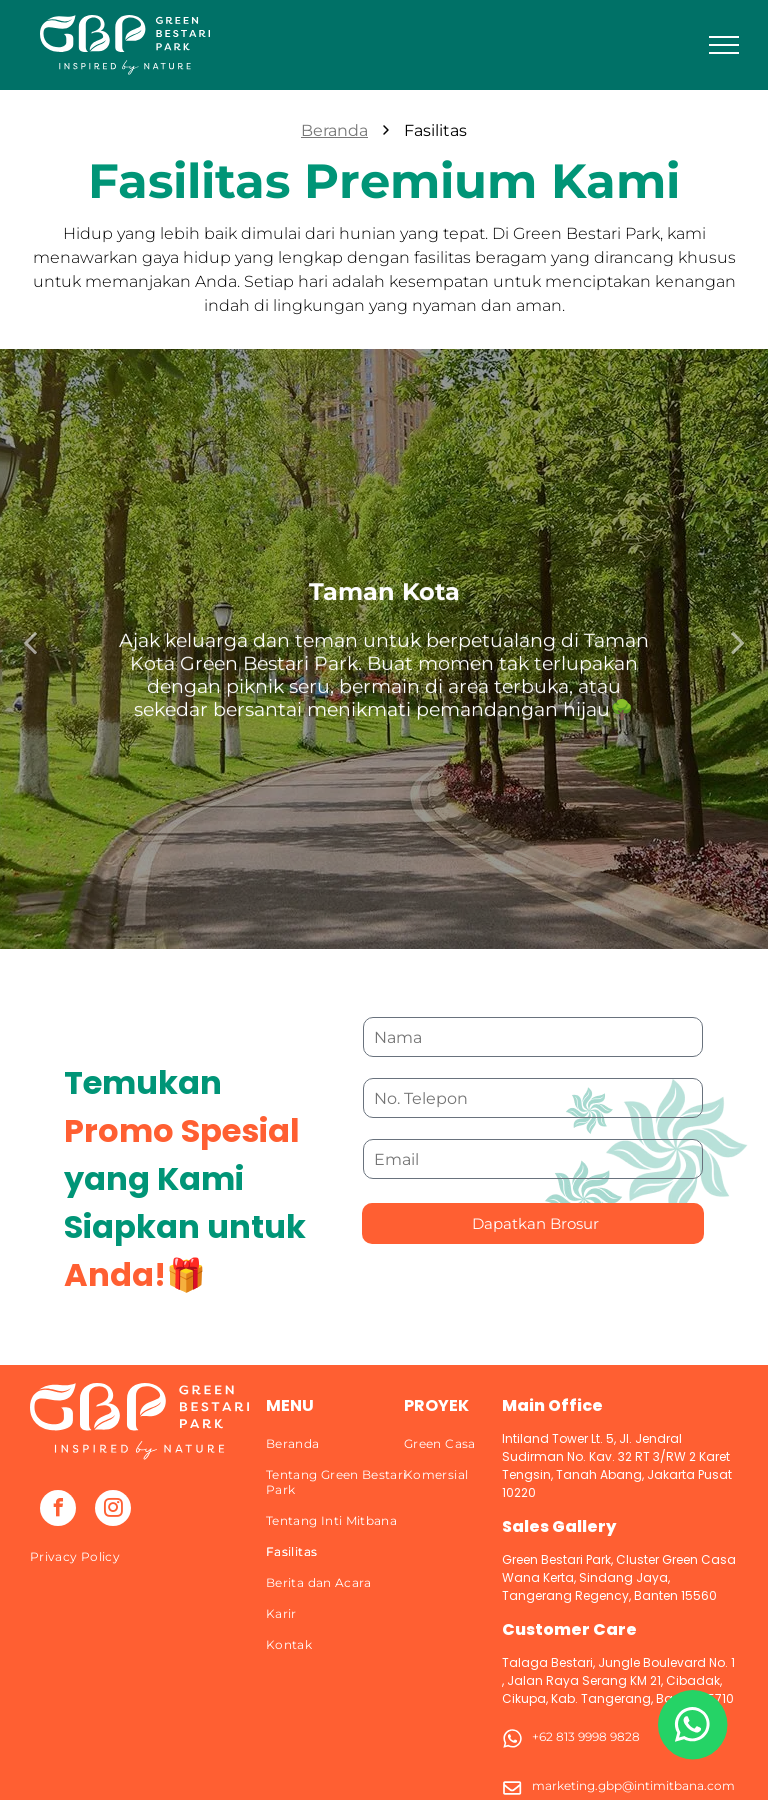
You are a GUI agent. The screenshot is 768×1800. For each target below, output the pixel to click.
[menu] (724, 45)
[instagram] (113, 1510)
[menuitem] (141, 1556)
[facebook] (58, 1510)
